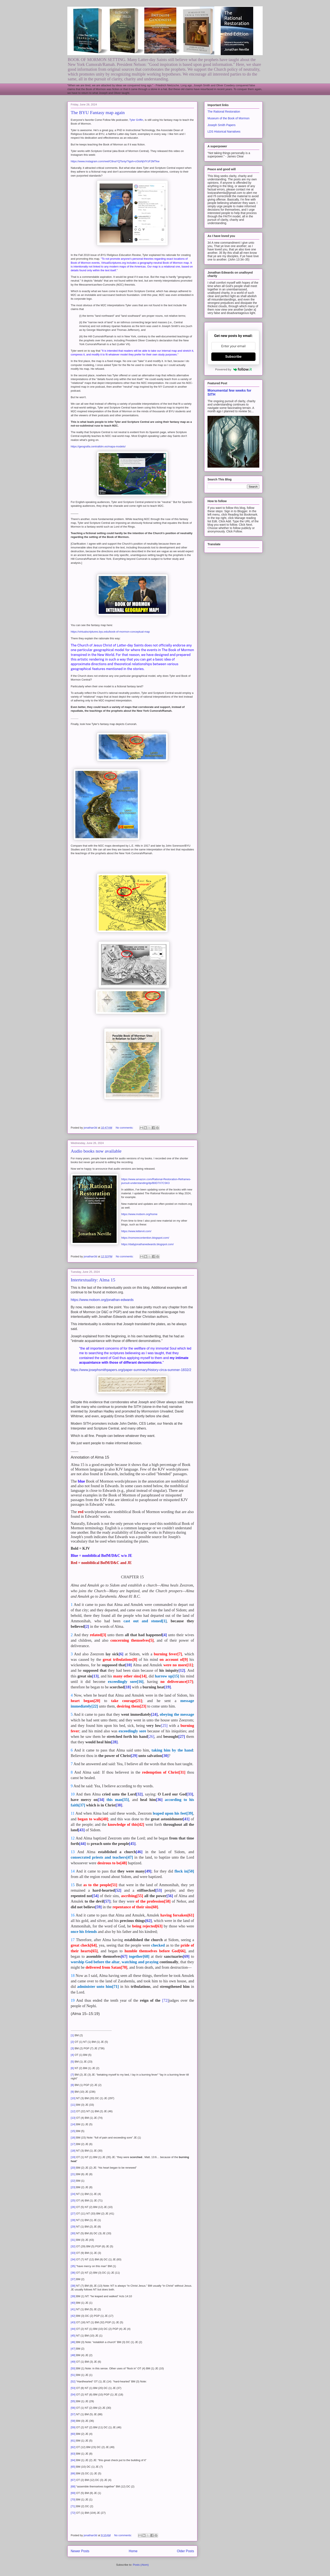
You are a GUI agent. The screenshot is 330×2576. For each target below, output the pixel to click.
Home (133, 2551)
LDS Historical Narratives (224, 131)
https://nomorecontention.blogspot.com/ (145, 1237)
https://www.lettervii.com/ (136, 1231)
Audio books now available (96, 1151)
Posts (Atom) (141, 2564)
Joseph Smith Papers (222, 125)
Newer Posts (80, 2551)
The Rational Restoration (224, 111)
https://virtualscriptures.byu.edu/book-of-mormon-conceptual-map (110, 631)
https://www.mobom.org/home (139, 1214)
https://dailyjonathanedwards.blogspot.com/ (147, 1244)
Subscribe (233, 356)
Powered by (233, 369)
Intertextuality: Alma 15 (93, 1279)
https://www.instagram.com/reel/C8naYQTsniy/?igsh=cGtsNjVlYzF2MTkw (115, 161)
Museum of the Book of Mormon (228, 118)
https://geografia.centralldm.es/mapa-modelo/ (98, 446)
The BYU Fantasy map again (98, 112)
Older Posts (185, 2551)
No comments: (125, 1127)
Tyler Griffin (136, 119)
